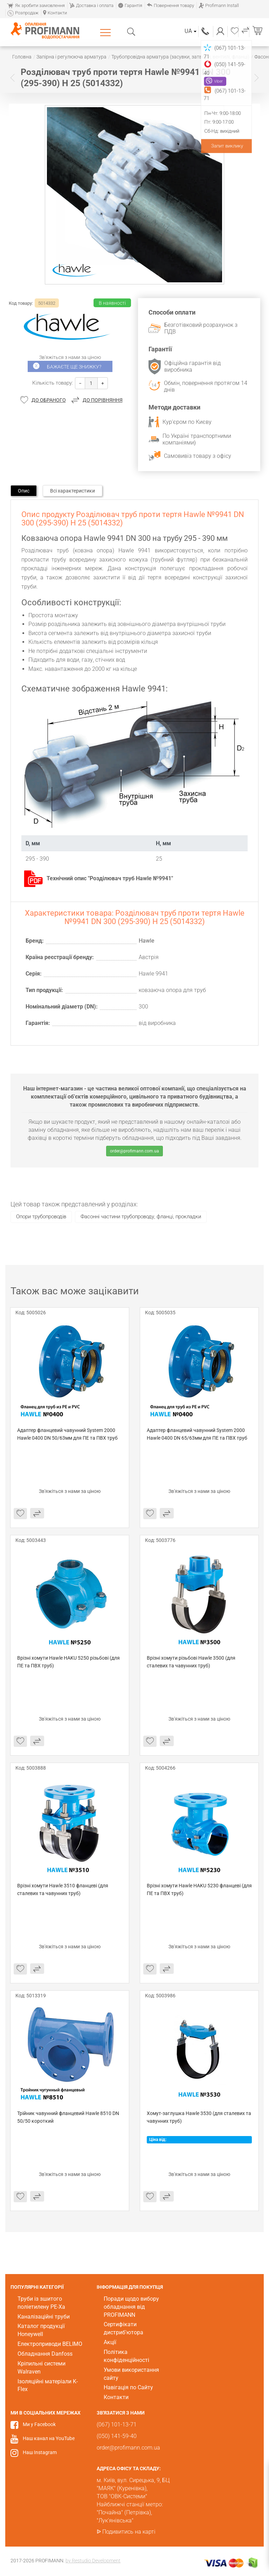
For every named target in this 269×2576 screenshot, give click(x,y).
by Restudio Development (92, 2560)
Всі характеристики (72, 491)
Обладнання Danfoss (45, 2353)
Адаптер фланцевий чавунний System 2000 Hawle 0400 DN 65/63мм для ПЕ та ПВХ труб (197, 1434)
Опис (23, 491)
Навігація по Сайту (128, 2387)
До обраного (49, 400)
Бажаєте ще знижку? (74, 367)
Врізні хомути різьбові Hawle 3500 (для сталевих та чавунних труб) (191, 1661)
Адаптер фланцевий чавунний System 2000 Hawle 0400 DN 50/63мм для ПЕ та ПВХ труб (67, 1434)
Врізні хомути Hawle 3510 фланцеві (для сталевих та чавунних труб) (63, 1889)
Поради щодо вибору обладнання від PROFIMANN (131, 2306)
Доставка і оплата (91, 5)
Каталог (106, 32)
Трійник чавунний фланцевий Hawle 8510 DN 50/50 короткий (68, 2117)
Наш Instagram (40, 2452)
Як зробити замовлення (36, 5)
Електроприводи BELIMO (50, 2344)
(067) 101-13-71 (206, 31)
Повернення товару (170, 5)
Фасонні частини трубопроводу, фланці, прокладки (141, 1216)
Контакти (55, 12)
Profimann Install (219, 5)
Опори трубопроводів (41, 1216)
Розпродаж (23, 12)
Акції (110, 2342)
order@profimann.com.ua (134, 1151)
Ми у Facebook (39, 2424)
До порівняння (103, 400)
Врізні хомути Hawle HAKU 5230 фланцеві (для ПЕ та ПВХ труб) (199, 1889)
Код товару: (21, 303)
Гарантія (130, 5)
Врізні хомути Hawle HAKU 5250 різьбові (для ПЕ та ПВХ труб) (69, 1661)
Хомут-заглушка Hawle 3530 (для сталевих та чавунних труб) (199, 2117)
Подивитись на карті (129, 2531)
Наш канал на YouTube (49, 2438)
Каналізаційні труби (44, 2316)
